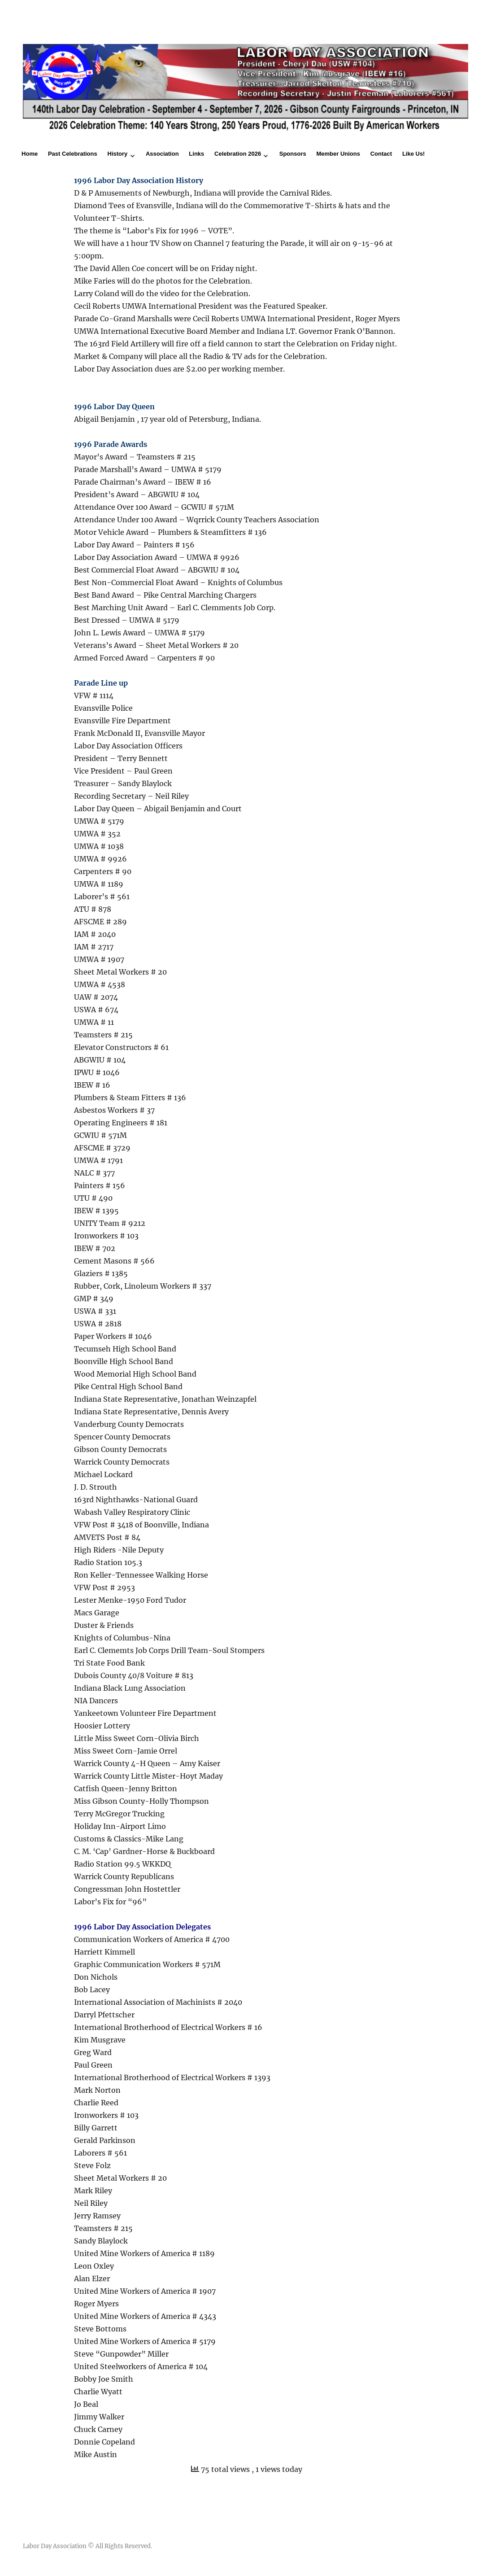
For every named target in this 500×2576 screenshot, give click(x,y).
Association (162, 153)
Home (30, 153)
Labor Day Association (55, 2546)
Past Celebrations (72, 153)
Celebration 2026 (237, 153)
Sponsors (292, 153)
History (118, 153)
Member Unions (338, 153)
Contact (381, 153)
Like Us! (413, 153)
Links (196, 153)
